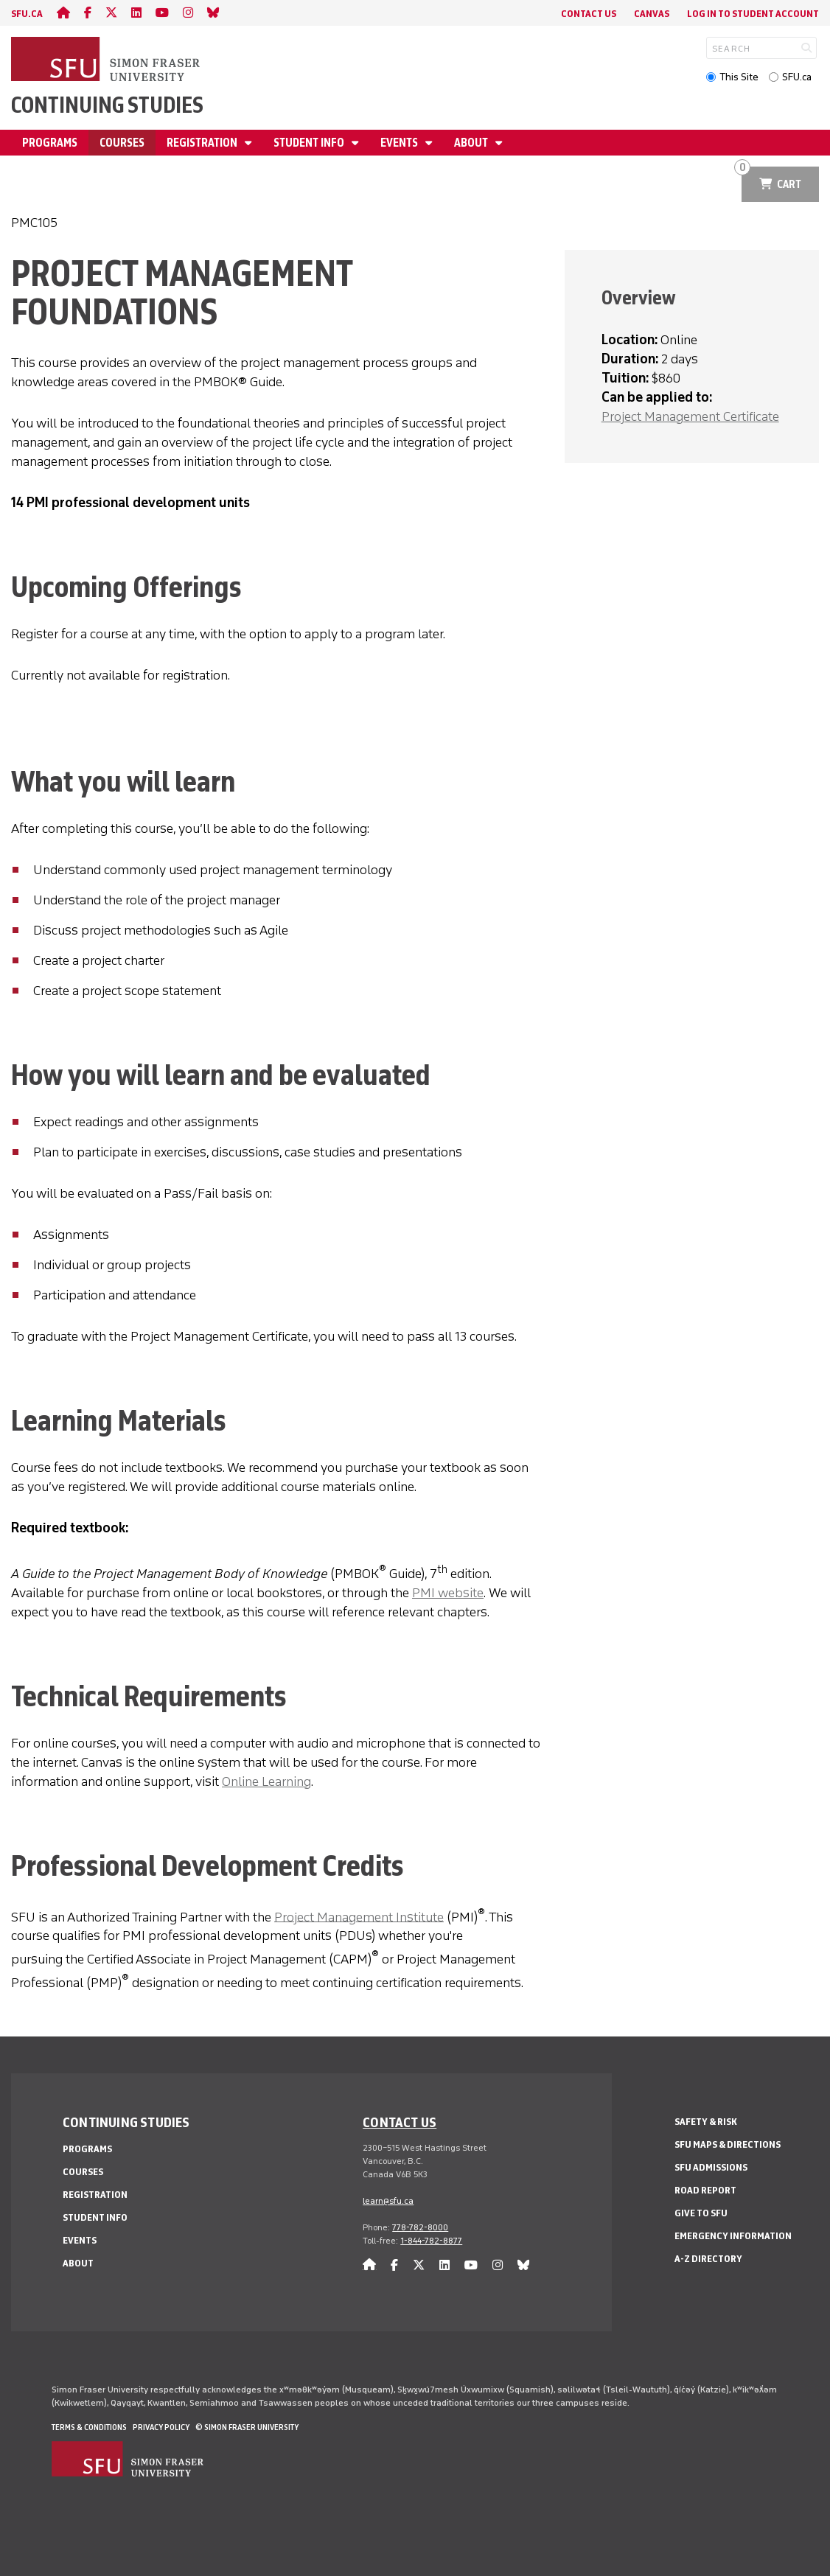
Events (400, 143)
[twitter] (111, 13)
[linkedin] (136, 13)
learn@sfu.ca (388, 2201)
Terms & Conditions (89, 2427)
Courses (122, 143)
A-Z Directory (708, 2258)
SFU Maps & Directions (727, 2144)
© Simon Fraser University (247, 2427)
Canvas (651, 13)
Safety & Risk (705, 2121)
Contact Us (588, 13)
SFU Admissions (710, 2167)
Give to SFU (701, 2213)
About (472, 143)
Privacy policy (161, 2427)
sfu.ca (27, 13)
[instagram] (188, 13)
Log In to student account (753, 13)
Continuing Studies (107, 105)
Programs (49, 143)
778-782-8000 (420, 2227)
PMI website (448, 1593)
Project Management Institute (359, 1916)
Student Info (309, 143)
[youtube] (162, 13)
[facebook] (87, 13)
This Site (738, 77)
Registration (203, 143)
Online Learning (266, 1781)
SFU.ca (797, 77)
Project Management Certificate (690, 416)
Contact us (399, 2122)
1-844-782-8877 (431, 2240)
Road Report (705, 2190)
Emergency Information (733, 2236)
